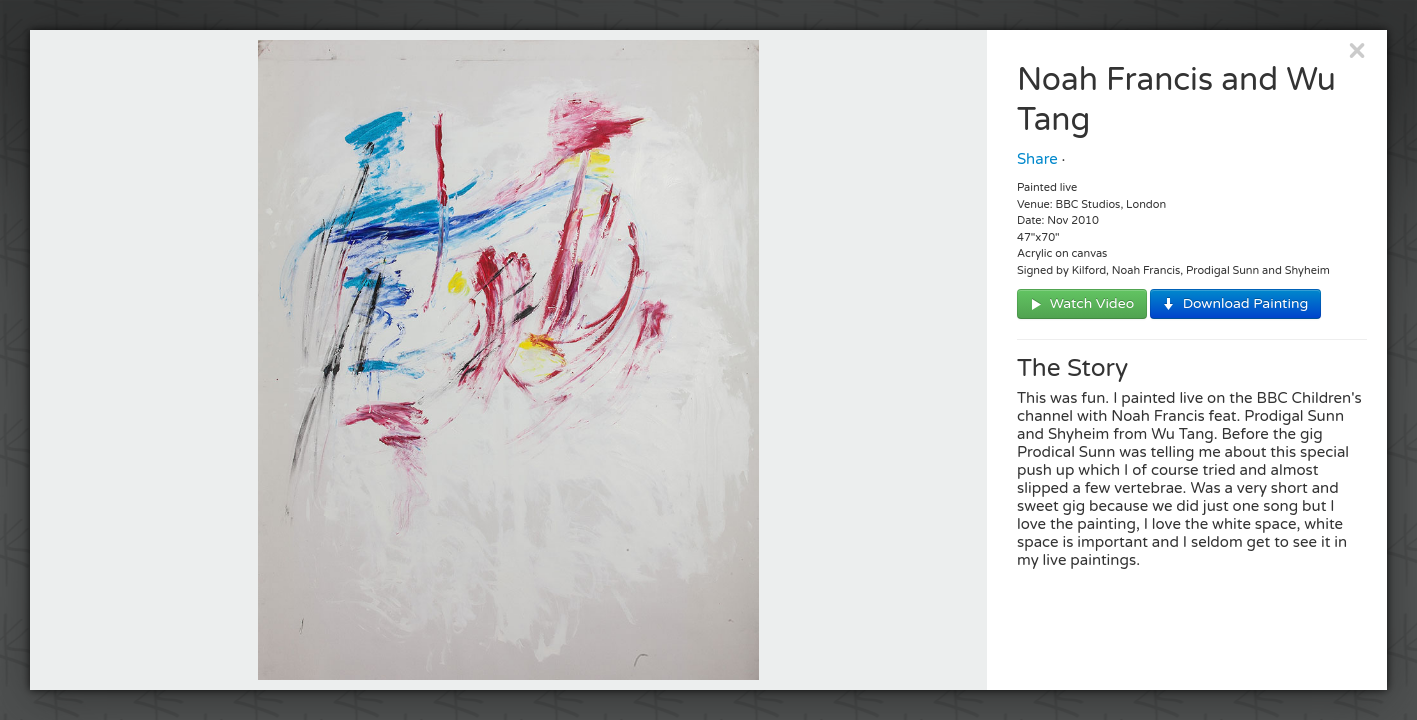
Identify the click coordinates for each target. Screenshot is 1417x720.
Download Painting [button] (1243, 303)
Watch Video (1090, 303)
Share (1037, 159)
